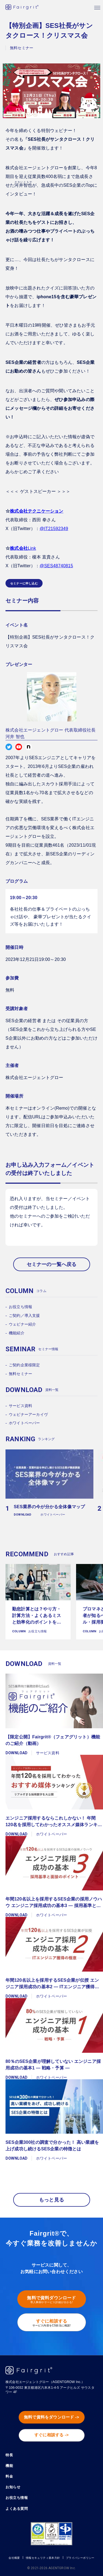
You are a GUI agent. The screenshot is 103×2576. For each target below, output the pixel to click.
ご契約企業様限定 (24, 1365)
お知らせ (12, 2487)
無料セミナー (20, 1374)
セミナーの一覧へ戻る (52, 1264)
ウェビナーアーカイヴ (28, 1414)
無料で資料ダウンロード (51, 2300)
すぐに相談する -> (51, 2435)
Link (23, 548)
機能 (9, 2466)
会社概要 (14, 2557)
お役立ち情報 (20, 1307)
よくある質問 (16, 2509)
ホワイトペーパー (24, 1423)
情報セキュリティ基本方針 (43, 2557)
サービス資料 (20, 1406)
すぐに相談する (52, 2323)
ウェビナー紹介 (22, 1324)
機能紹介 (16, 1333)
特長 (9, 2455)
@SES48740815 (56, 565)
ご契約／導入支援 (24, 1315)
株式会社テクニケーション (36, 511)
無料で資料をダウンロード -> (51, 2417)
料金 (9, 2477)
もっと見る (51, 2200)
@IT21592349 (54, 528)
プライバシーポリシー (80, 2557)
